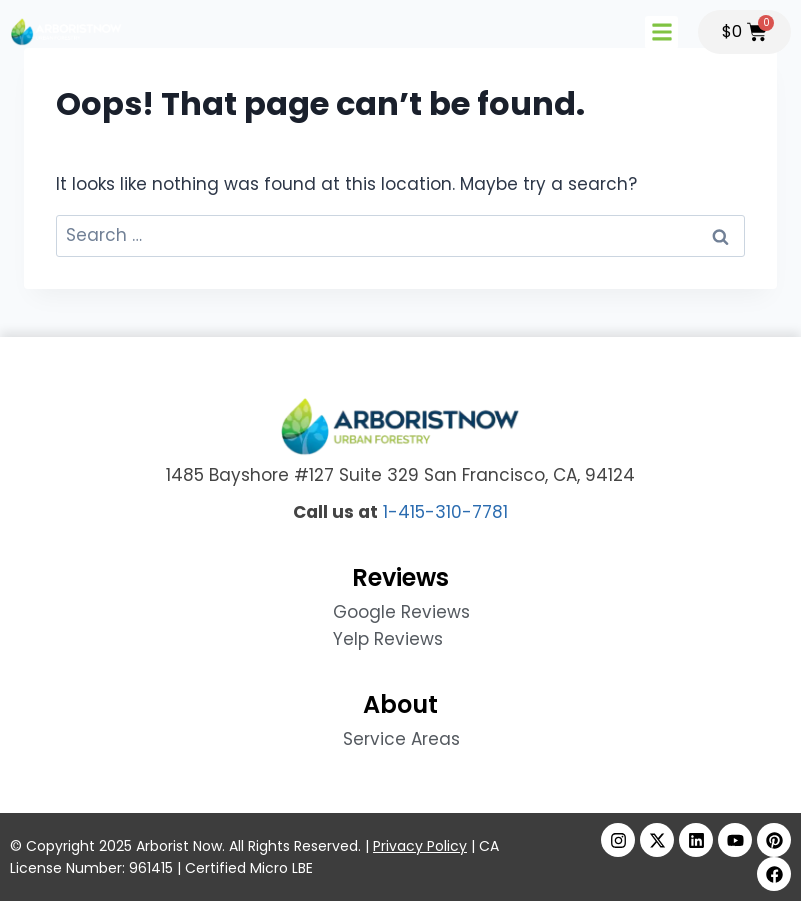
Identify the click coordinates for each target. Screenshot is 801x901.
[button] (661, 32)
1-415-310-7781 (445, 512)
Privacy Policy (420, 846)
